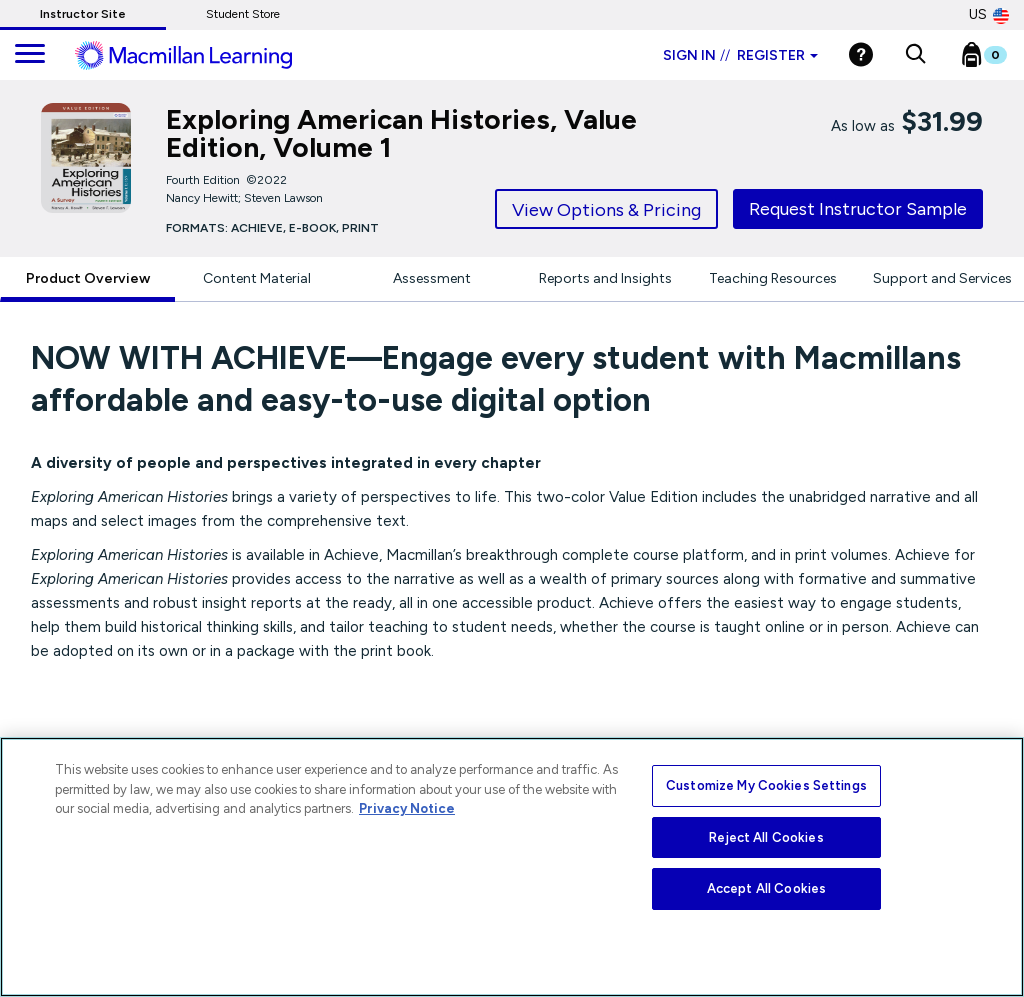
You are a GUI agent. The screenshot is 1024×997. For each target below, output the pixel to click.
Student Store (243, 14)
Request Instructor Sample (858, 209)
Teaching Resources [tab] (773, 278)
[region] (512, 867)
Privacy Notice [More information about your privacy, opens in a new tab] (407, 808)
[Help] (861, 54)
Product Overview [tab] (88, 278)
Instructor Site (83, 14)
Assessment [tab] (432, 278)
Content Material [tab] (257, 278)
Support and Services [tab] (942, 278)
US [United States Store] (989, 15)
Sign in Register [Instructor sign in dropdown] (740, 55)
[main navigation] (30, 55)
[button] (915, 55)
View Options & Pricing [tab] (606, 210)
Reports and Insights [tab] (605, 278)
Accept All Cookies (766, 888)
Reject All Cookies (766, 837)
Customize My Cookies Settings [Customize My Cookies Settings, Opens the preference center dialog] (766, 785)
